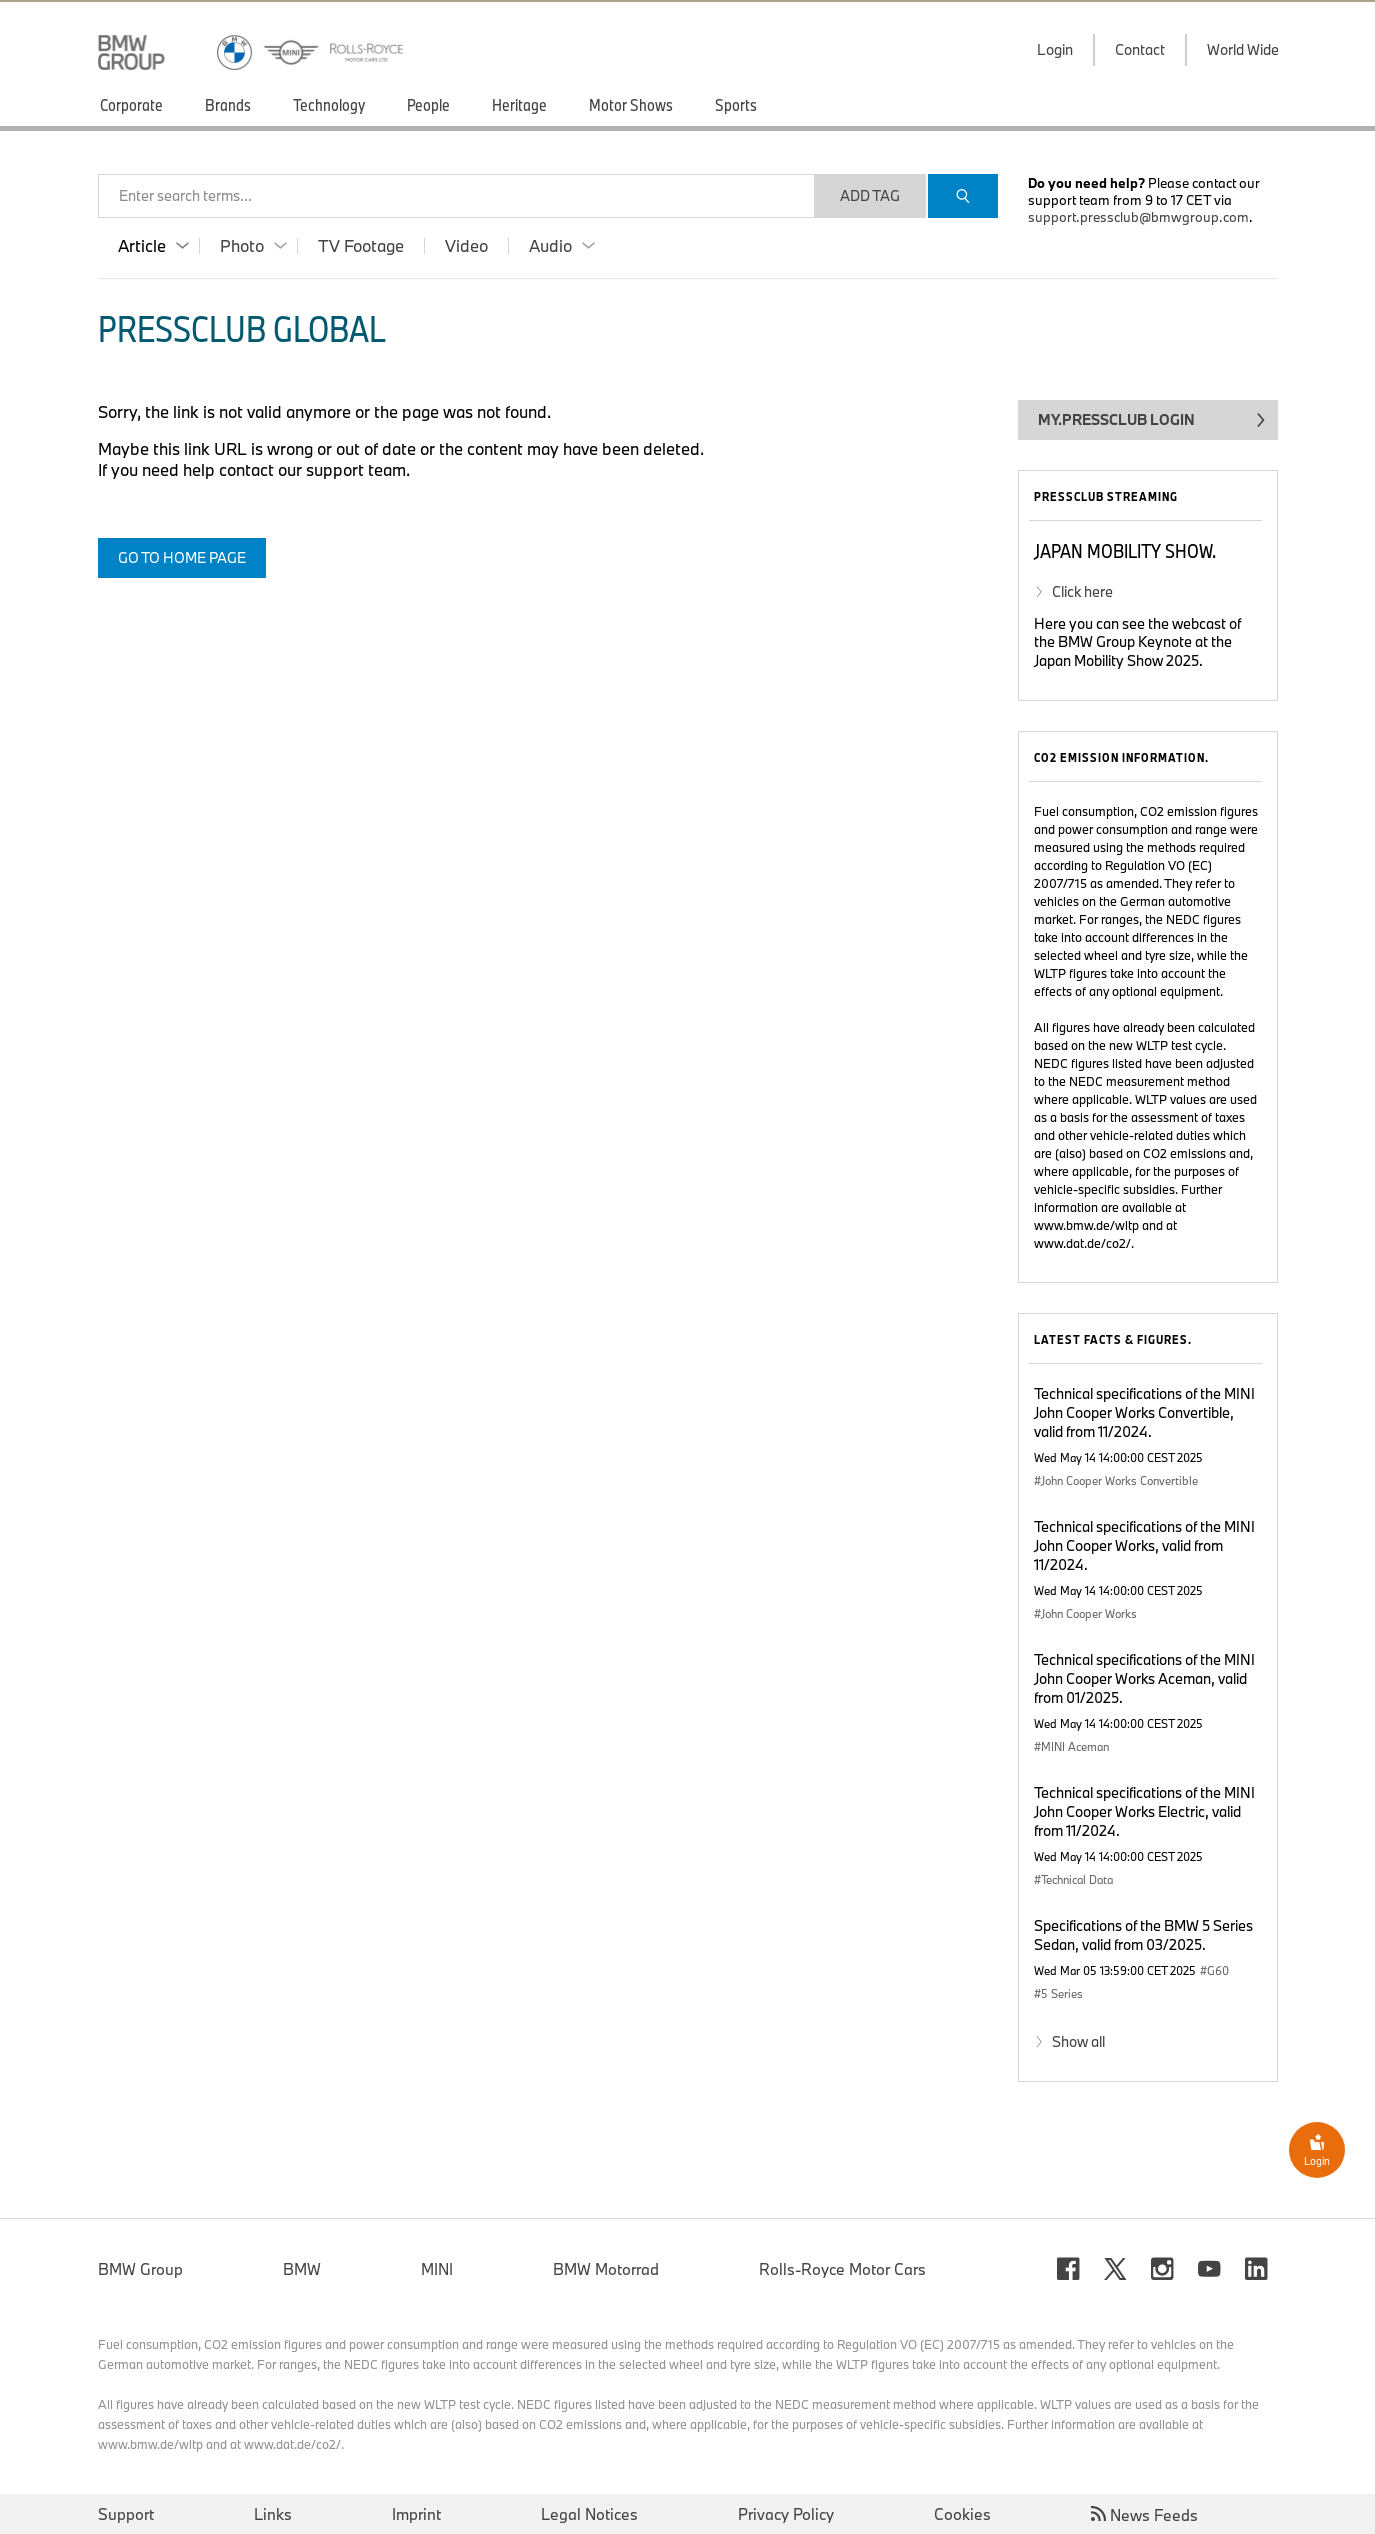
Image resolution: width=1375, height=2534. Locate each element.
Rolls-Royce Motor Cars (842, 2269)
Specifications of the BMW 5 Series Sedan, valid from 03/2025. (1143, 1935)
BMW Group (140, 2269)
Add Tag (870, 195)
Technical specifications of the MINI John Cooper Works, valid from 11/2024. (1144, 1545)
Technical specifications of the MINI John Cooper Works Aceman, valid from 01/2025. (1144, 1678)
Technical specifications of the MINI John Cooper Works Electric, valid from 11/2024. (1144, 1811)
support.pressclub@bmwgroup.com (1138, 217)
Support (126, 2514)
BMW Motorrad (606, 2269)
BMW (302, 2269)
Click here (1082, 591)
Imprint (416, 2514)
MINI (437, 2269)
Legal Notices (589, 2514)
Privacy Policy (786, 2514)
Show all (1078, 2041)
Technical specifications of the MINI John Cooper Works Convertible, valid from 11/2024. (1144, 1412)
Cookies (962, 2514)
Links (273, 2514)
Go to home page (182, 557)
